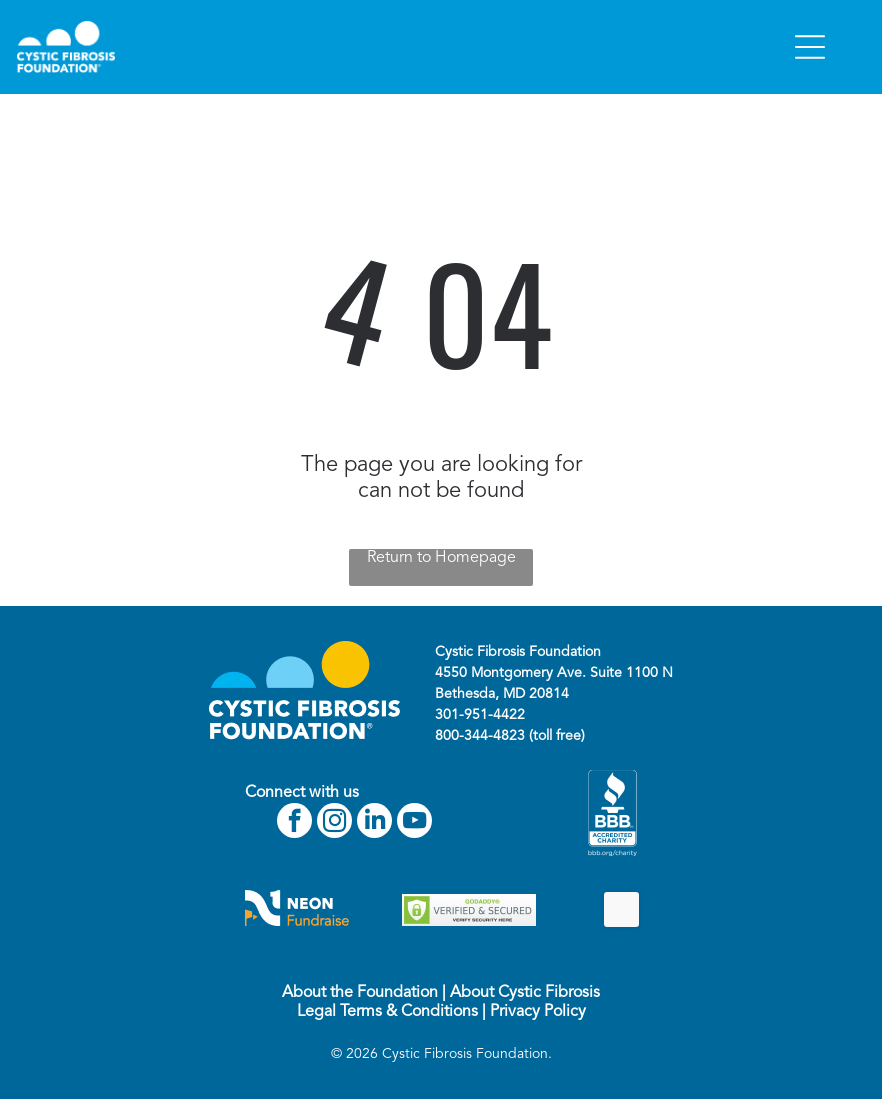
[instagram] (334, 823)
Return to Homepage (441, 558)
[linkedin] (374, 823)
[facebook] (294, 823)
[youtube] (414, 823)
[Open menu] (810, 47)
